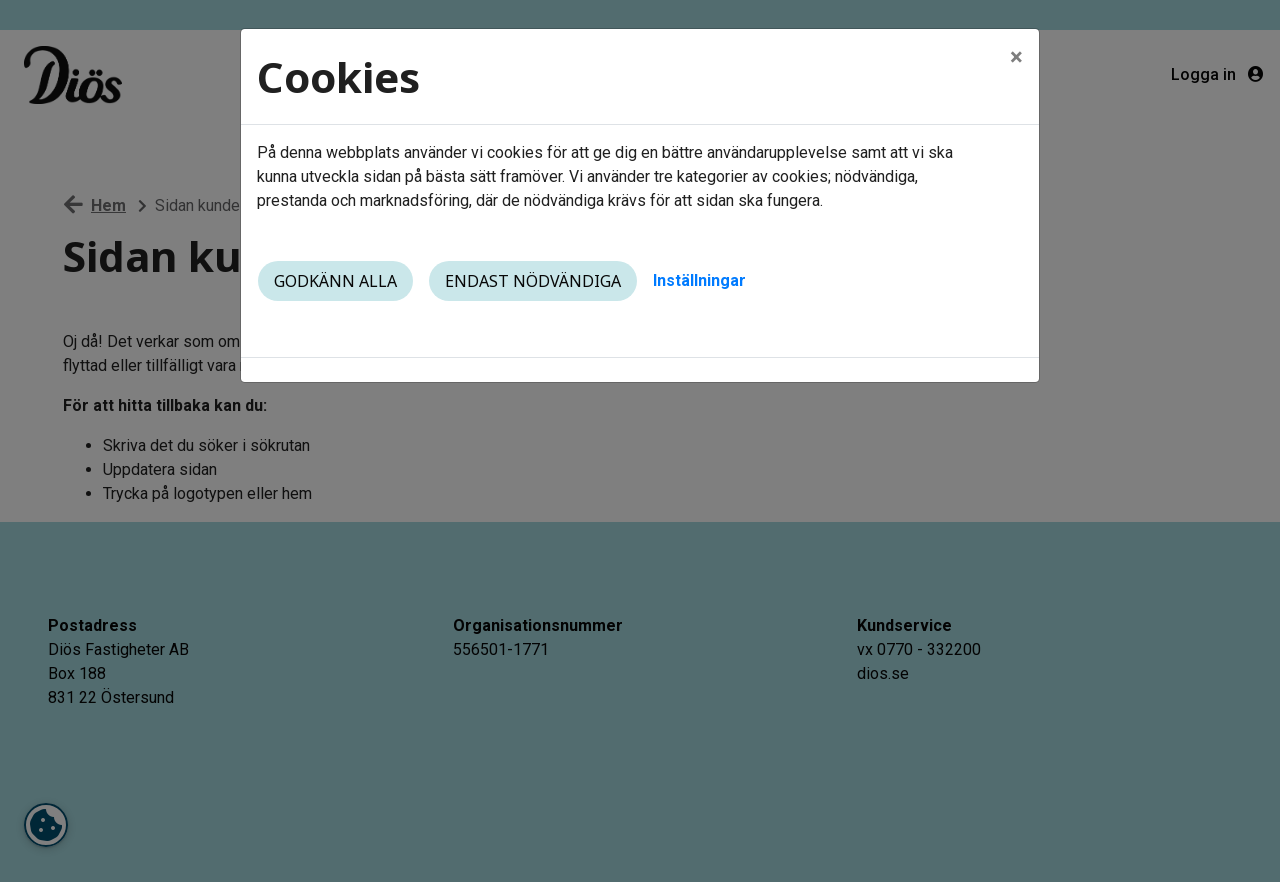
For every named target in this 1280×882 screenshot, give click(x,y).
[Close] (1016, 57)
